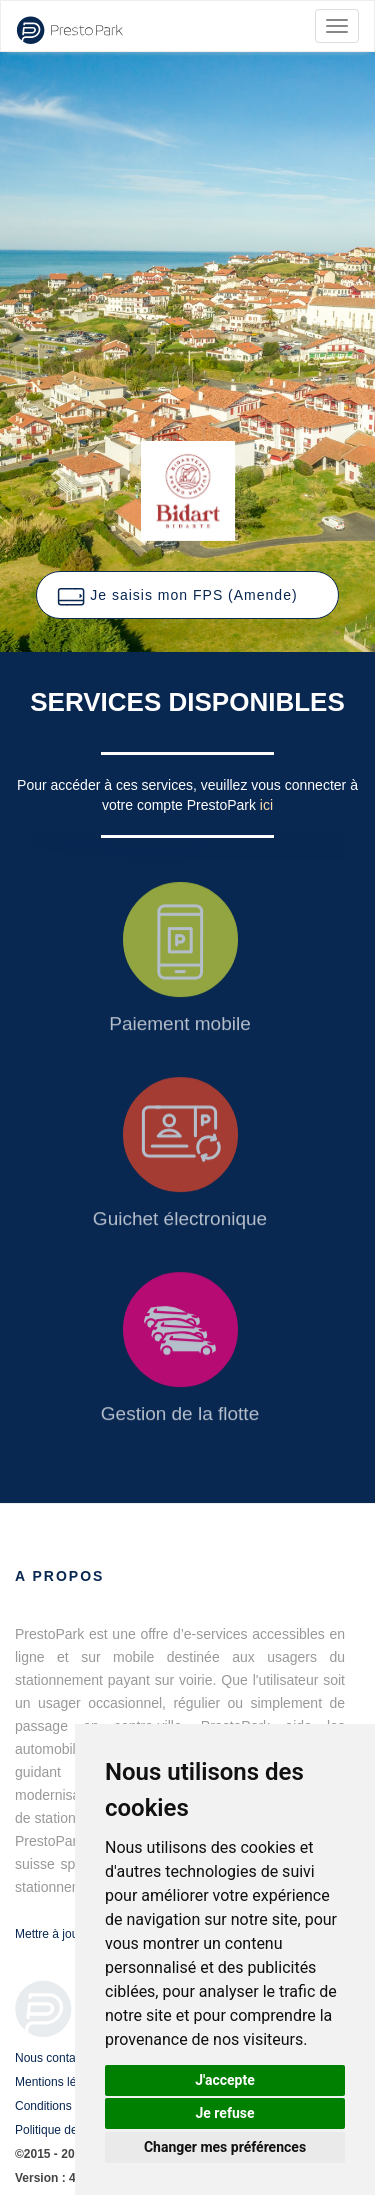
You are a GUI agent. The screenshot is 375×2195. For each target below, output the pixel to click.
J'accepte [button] (225, 2080)
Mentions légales (60, 2082)
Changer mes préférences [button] (225, 2147)
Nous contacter (55, 2058)
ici (266, 805)
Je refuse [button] (224, 2113)
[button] (187, 595)
